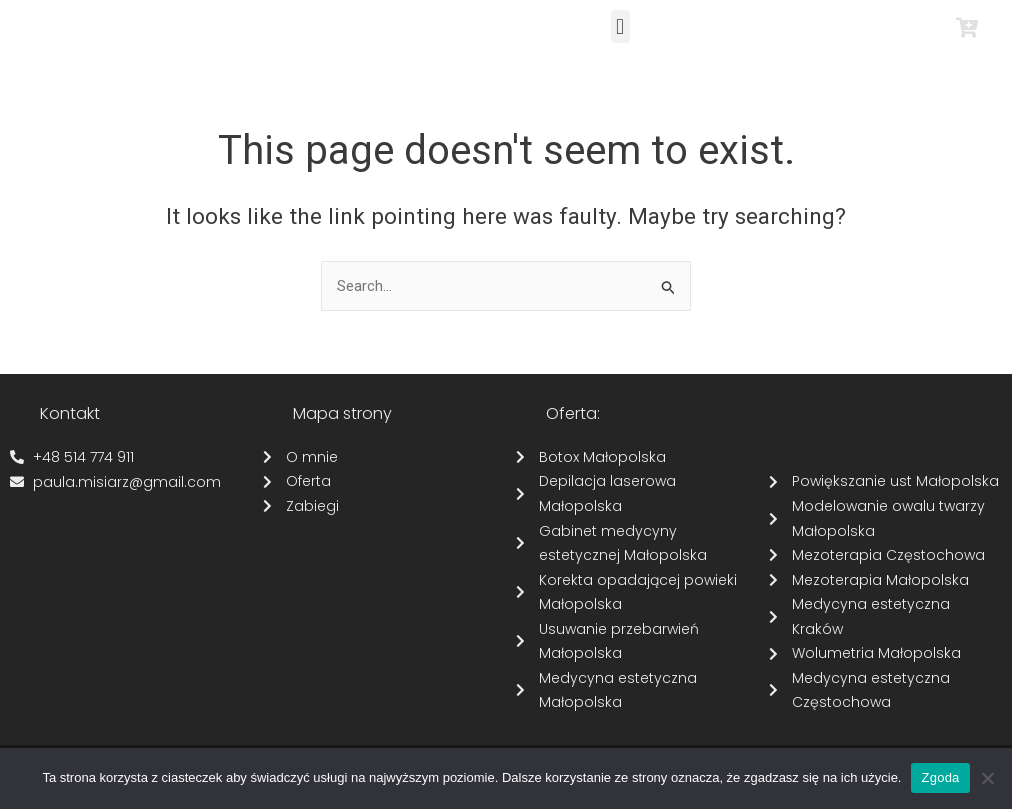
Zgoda (940, 777)
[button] (620, 26)
